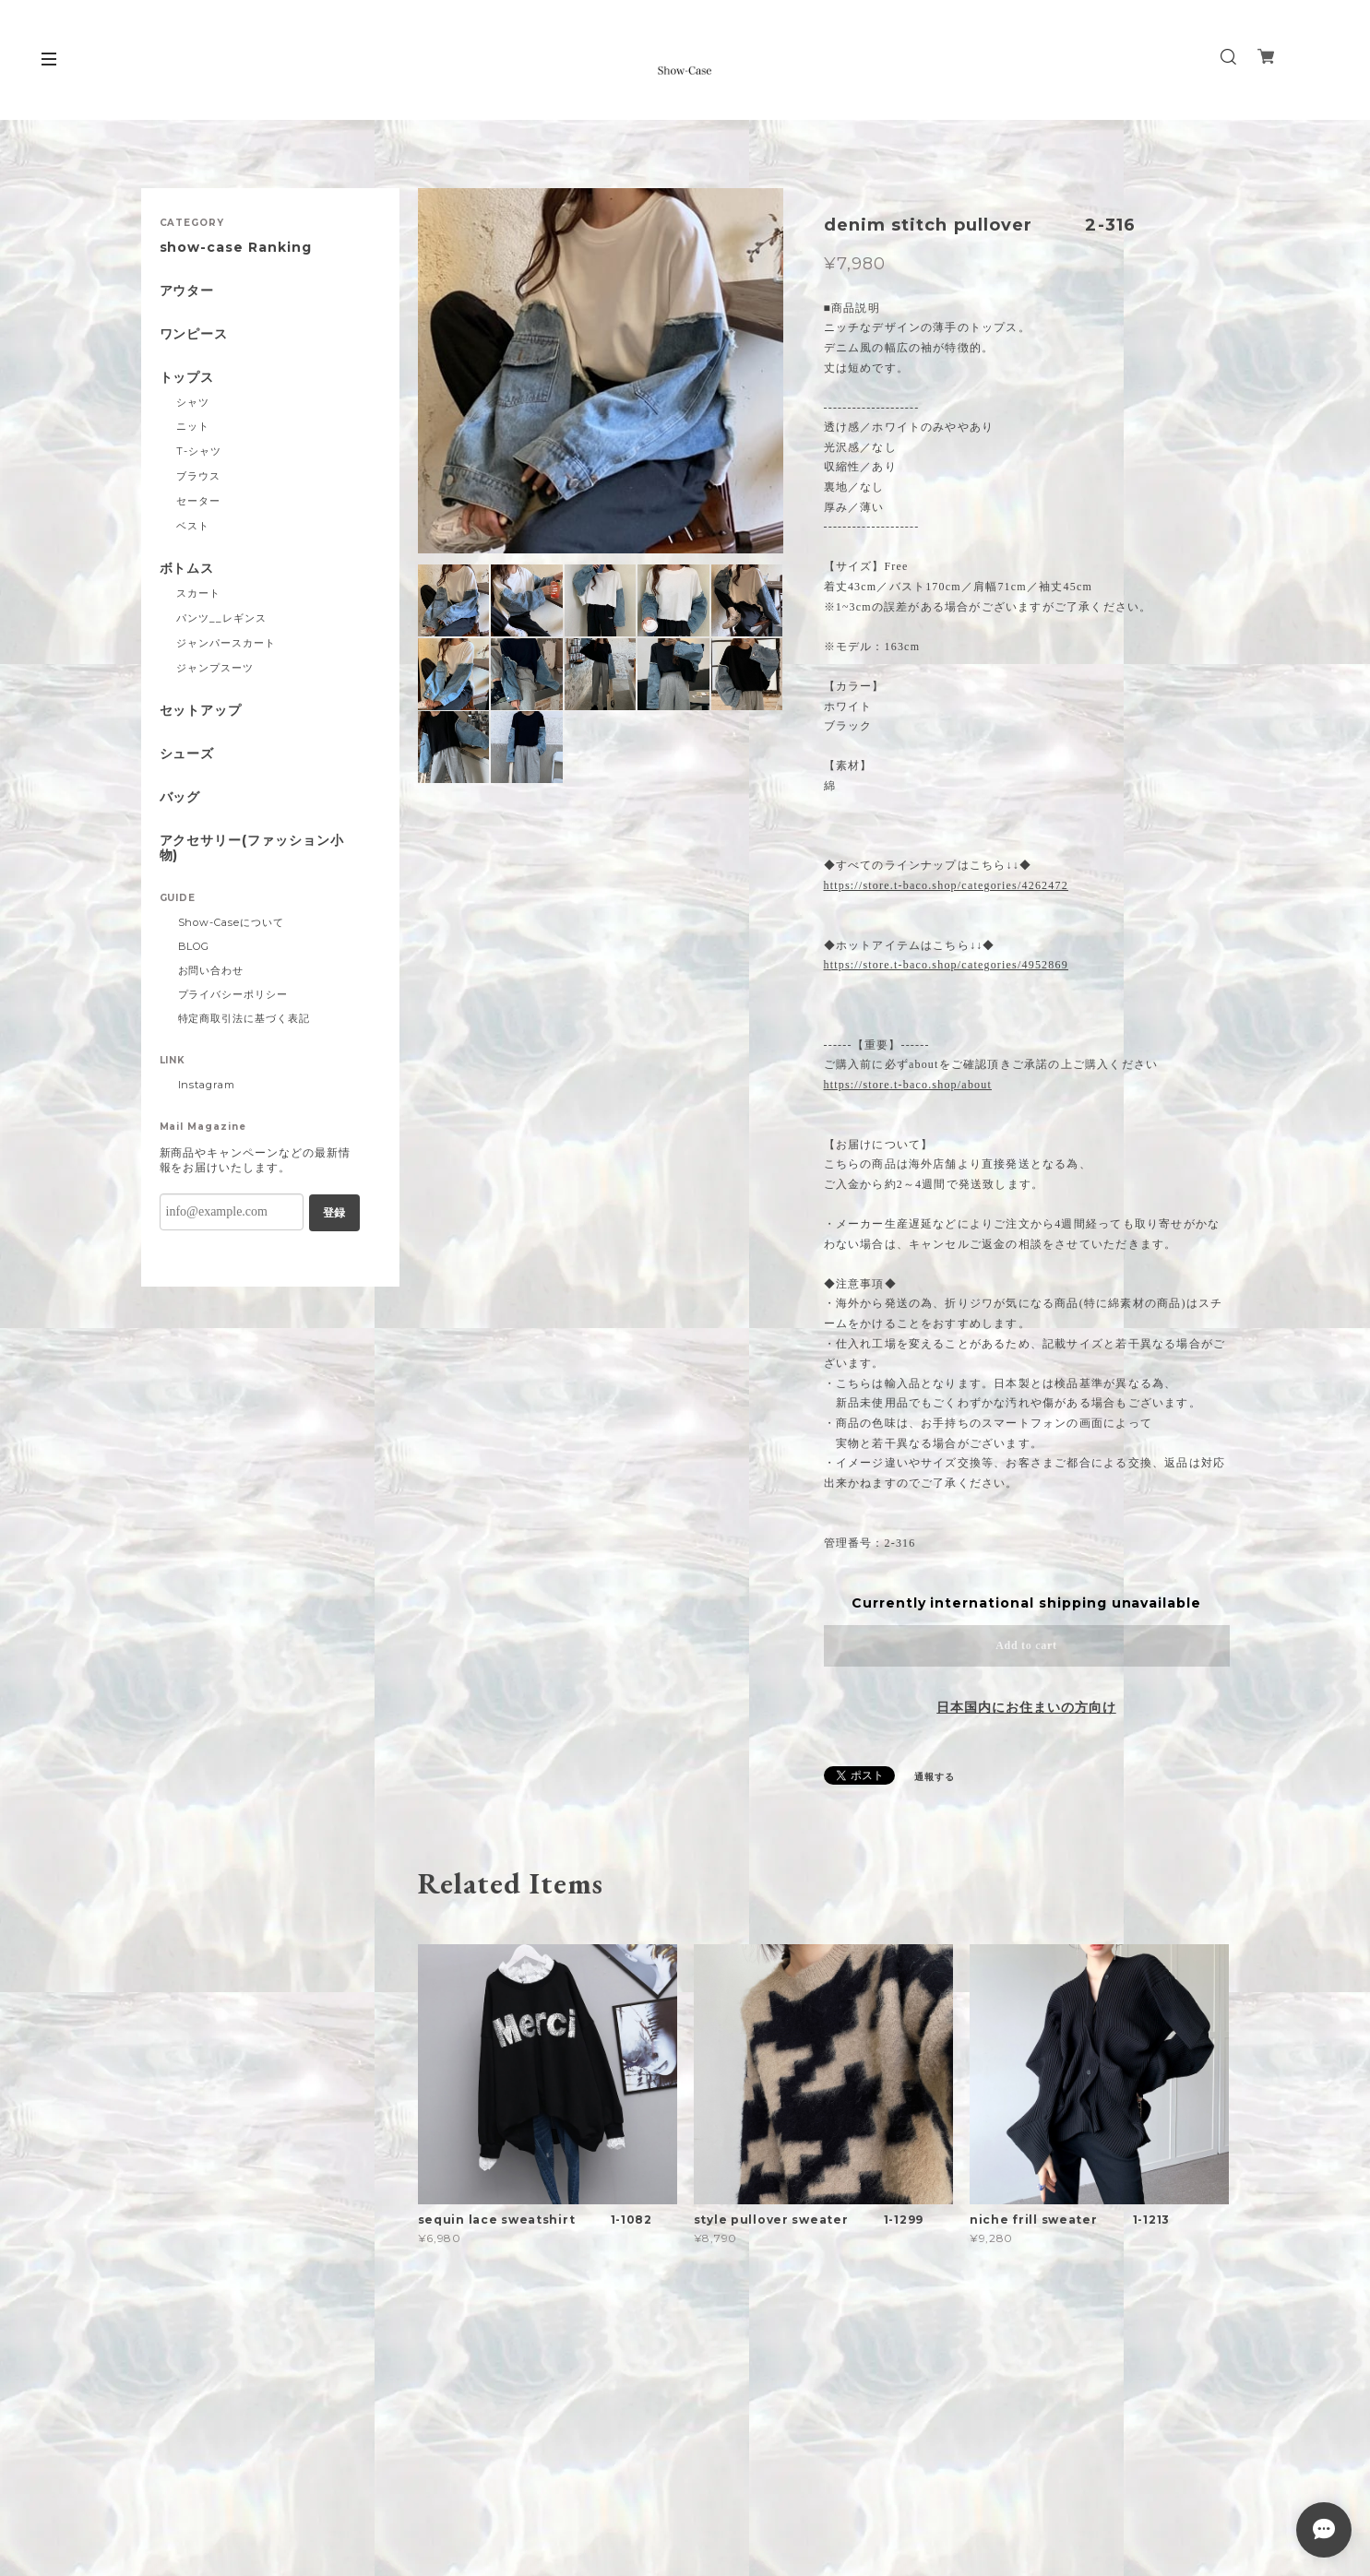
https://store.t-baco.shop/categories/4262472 (946, 885)
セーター (198, 500)
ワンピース (194, 334)
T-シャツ (198, 451)
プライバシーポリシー (233, 994)
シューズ (187, 754)
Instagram (207, 1084)
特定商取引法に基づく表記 (244, 1018)
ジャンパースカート (226, 642)
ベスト (192, 525)
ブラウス (198, 475)
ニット (192, 426)
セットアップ (201, 710)
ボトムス (187, 568)
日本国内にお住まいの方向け (1025, 1707)
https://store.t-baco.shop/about (908, 1084)
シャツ (192, 402)
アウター (187, 291)
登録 (334, 1212)
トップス (187, 378)
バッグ (180, 797)
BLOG (194, 946)
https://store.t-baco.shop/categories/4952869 (946, 964)
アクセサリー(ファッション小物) (252, 848)
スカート (198, 593)
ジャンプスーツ (215, 667)
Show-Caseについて (231, 922)
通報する (934, 1777)
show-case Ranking (236, 247)
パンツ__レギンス (221, 617)
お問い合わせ (211, 970)
